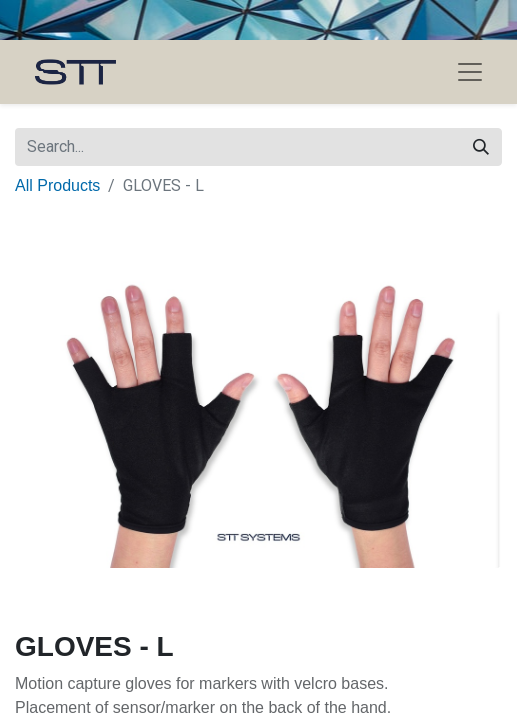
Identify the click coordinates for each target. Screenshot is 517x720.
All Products (57, 185)
